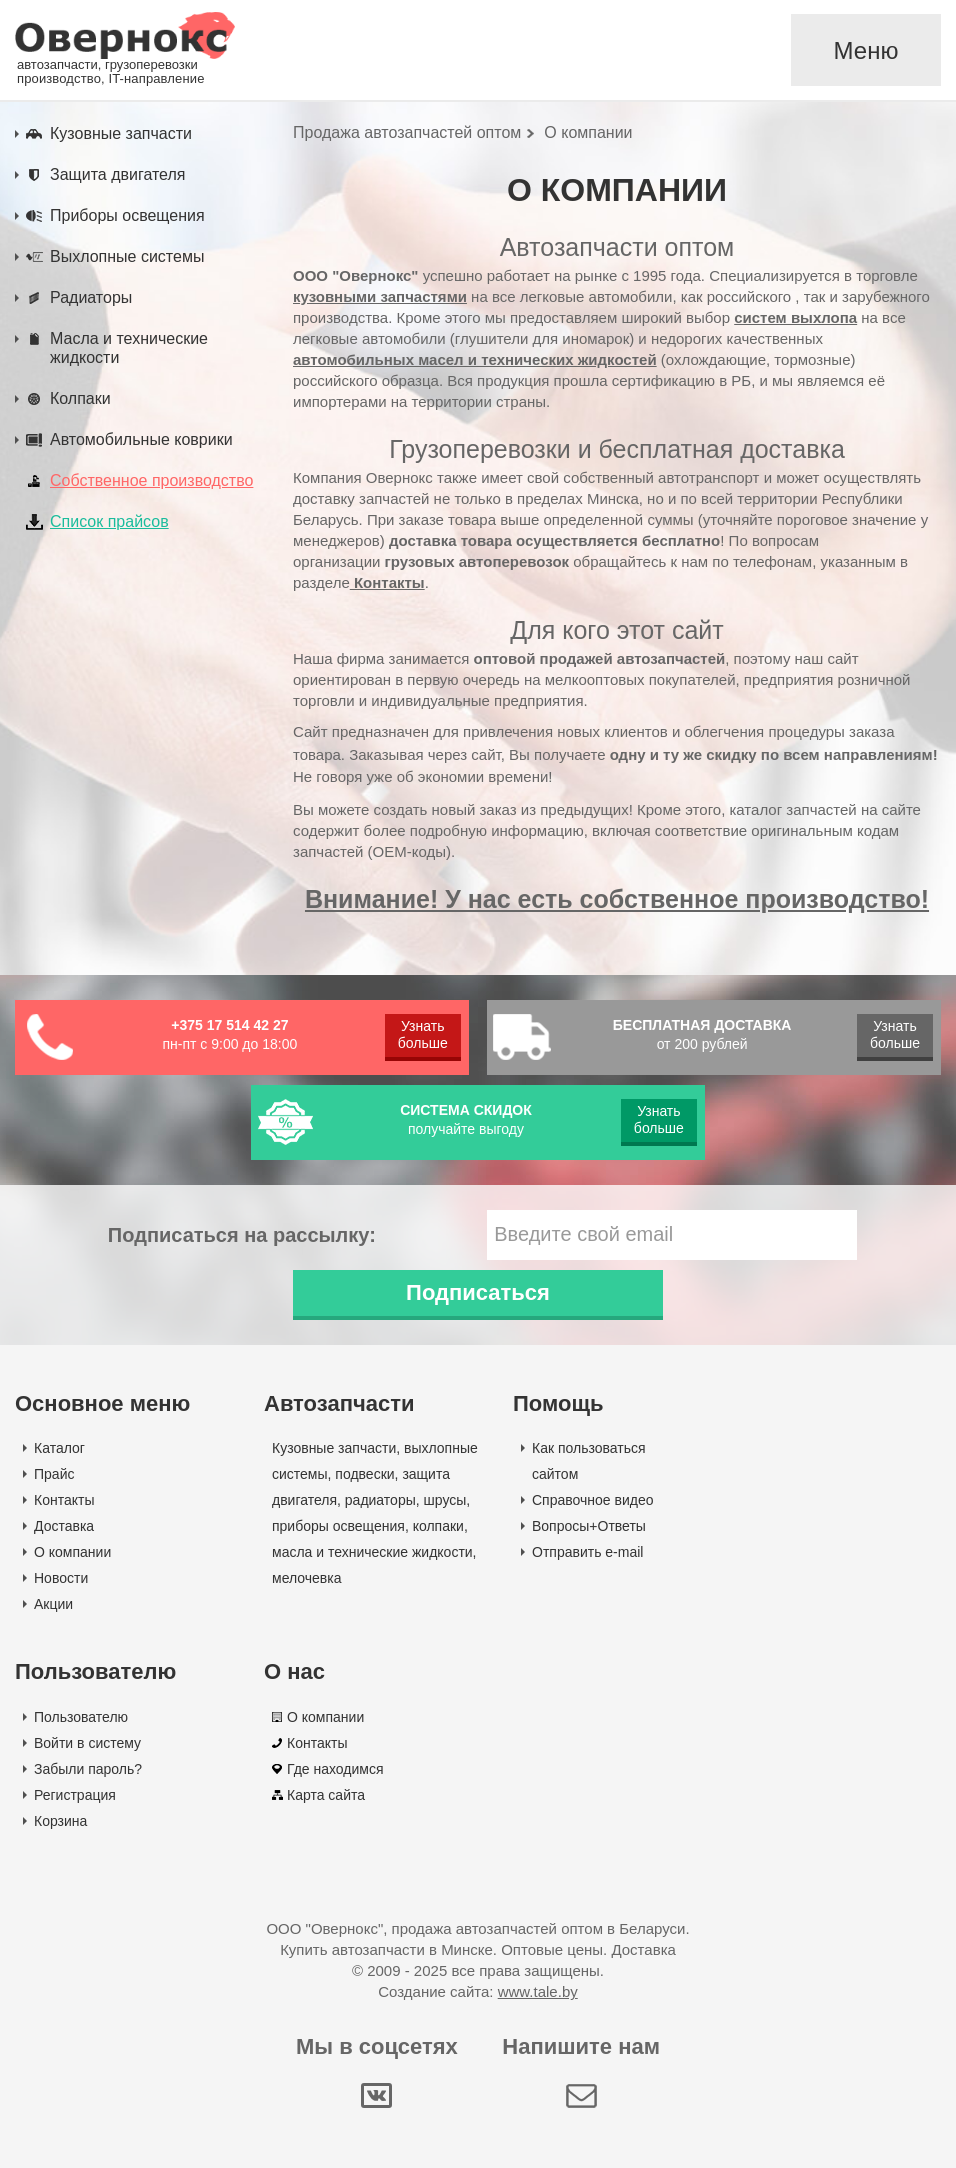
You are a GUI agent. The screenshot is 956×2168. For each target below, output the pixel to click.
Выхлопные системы (127, 256)
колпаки (438, 1526)
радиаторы (380, 1500)
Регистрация (75, 1795)
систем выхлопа (795, 317)
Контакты (387, 582)
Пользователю (81, 1717)
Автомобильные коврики (141, 439)
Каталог (59, 1448)
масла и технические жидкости (372, 1552)
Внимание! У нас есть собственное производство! (617, 899)
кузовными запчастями (380, 296)
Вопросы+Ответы (589, 1526)
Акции (53, 1604)
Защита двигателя (117, 174)
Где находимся (335, 1769)
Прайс (54, 1474)
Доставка (64, 1526)
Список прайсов (109, 521)
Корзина (60, 1821)
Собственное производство (151, 480)
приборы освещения (338, 1526)
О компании (72, 1552)
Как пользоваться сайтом (589, 1461)
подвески (364, 1474)
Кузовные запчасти (121, 133)
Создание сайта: (477, 1991)
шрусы (445, 1500)
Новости (61, 1578)
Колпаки (80, 398)
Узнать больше (423, 1034)
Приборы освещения (127, 215)
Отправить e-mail (587, 1552)
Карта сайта (326, 1795)
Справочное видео (593, 1500)
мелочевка (307, 1578)
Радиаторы (91, 297)
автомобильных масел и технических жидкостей (475, 359)
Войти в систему (87, 1743)
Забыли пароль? (88, 1769)
